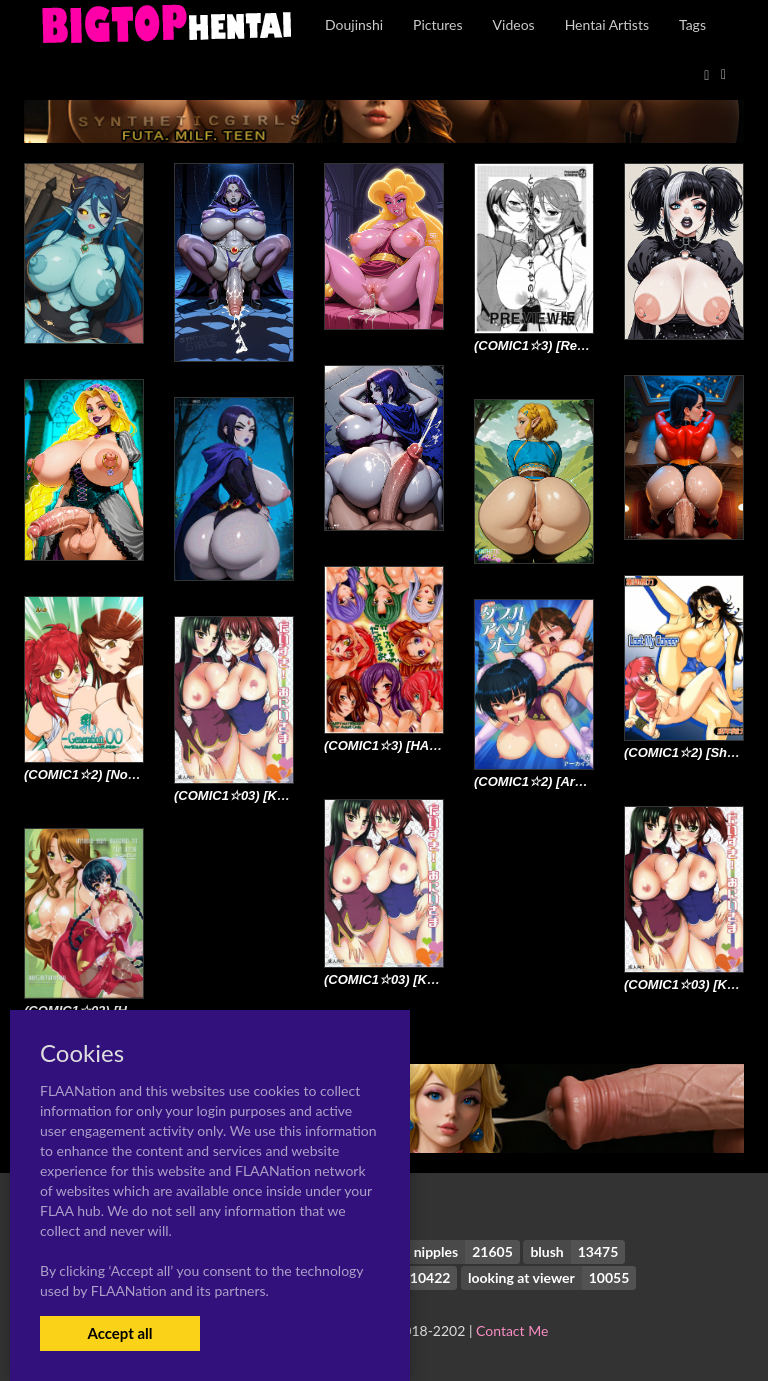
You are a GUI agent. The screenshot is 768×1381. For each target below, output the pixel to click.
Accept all (119, 1333)
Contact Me (512, 1330)
